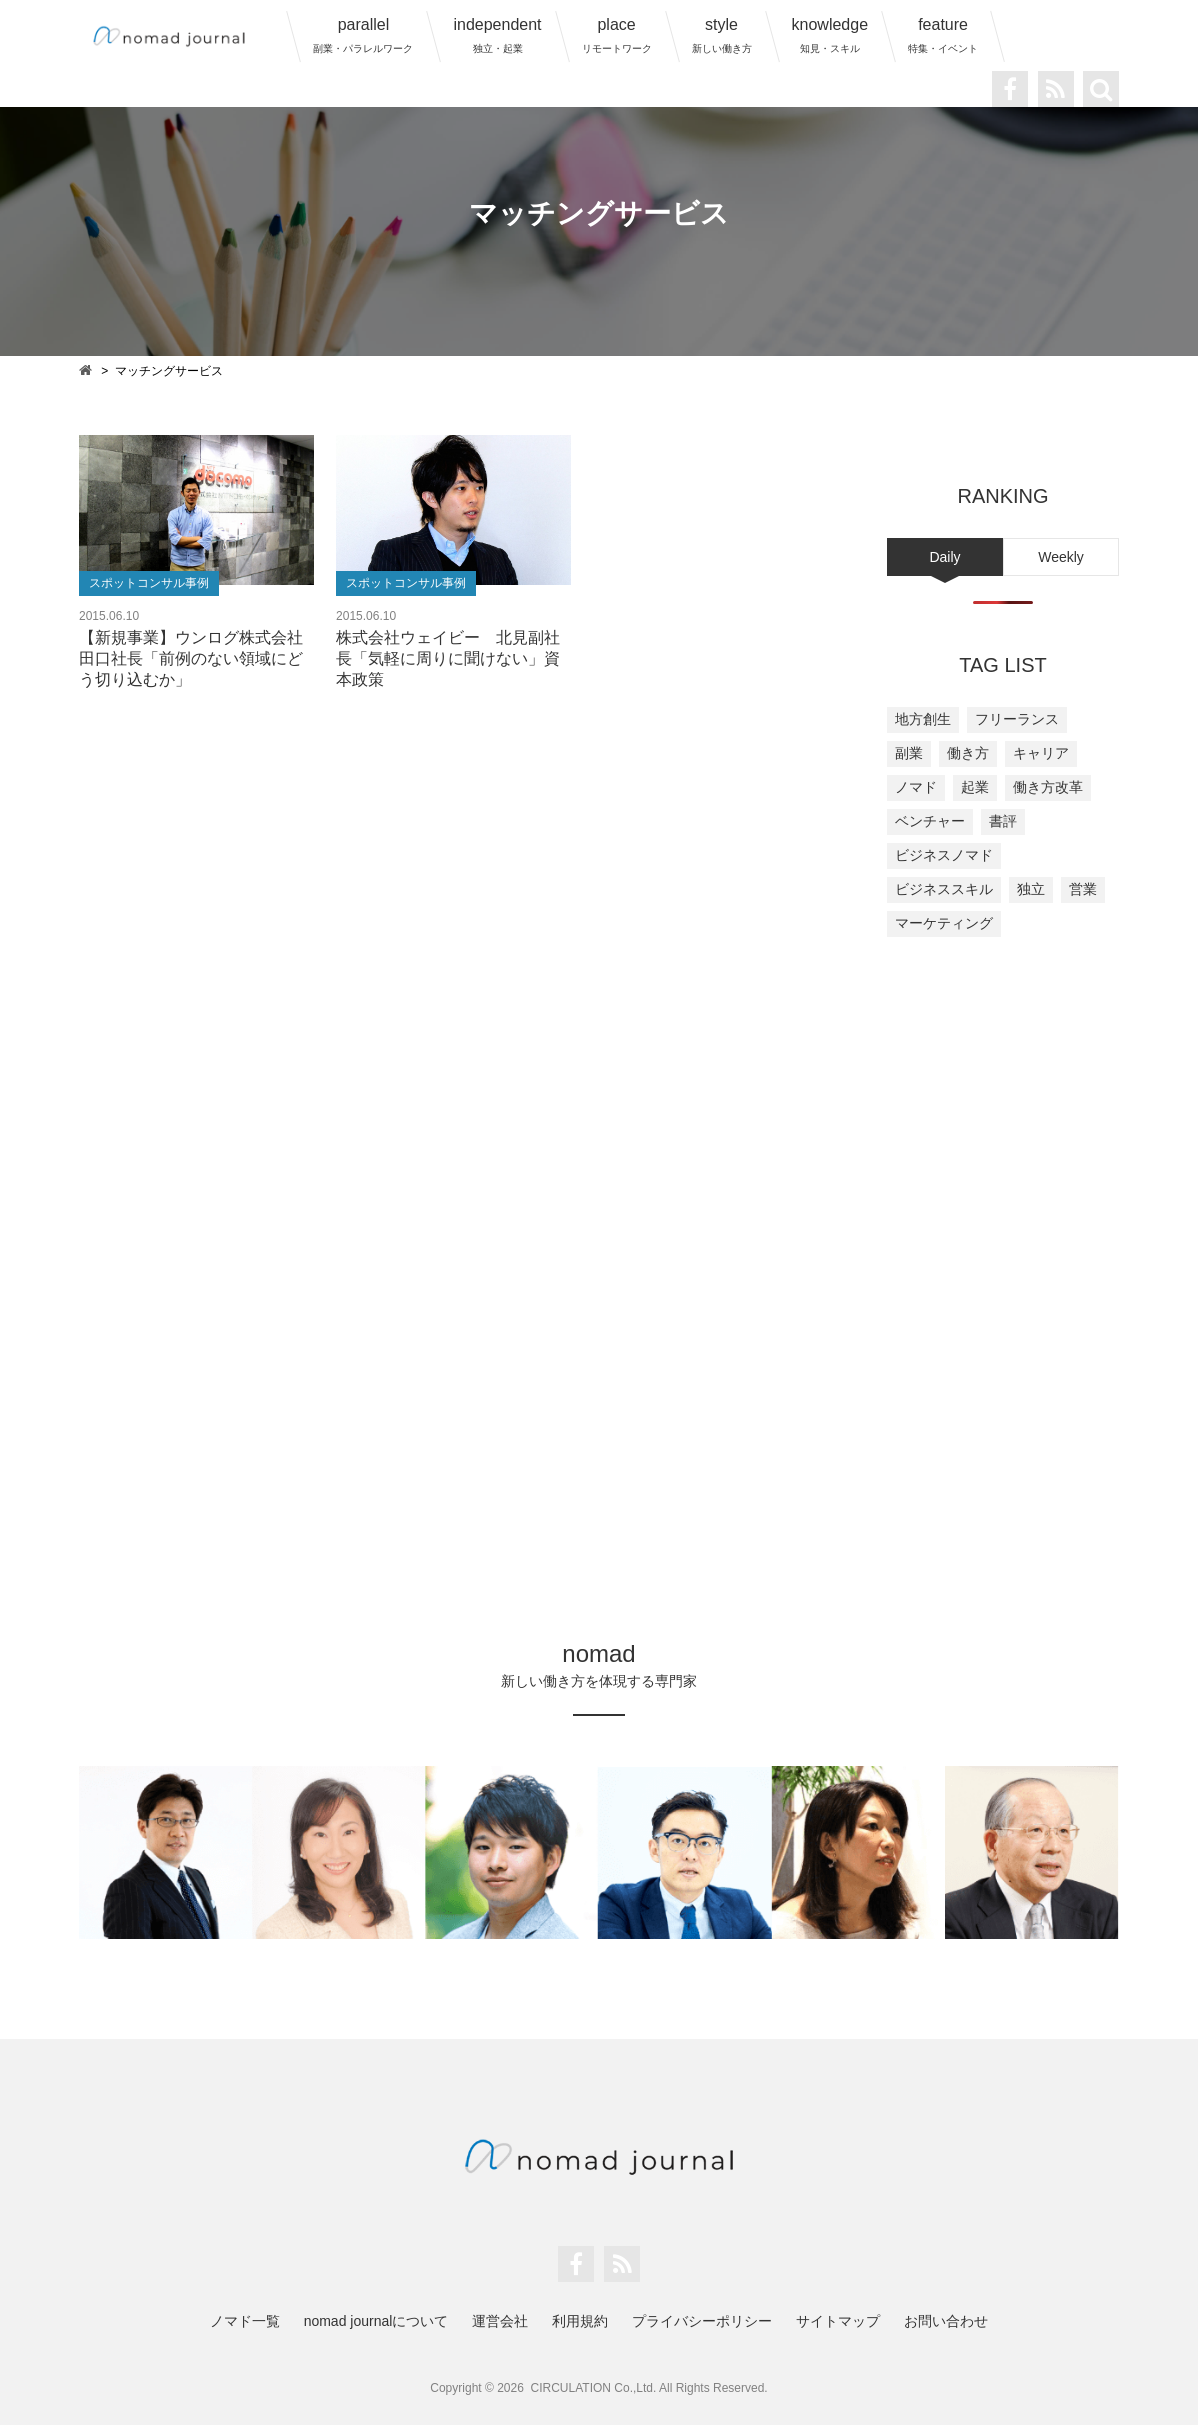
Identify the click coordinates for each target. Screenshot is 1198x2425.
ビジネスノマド (944, 855)
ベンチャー (930, 821)
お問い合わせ (946, 2321)
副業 (909, 753)
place (617, 35)
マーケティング (944, 923)
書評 (1003, 821)
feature (943, 35)
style (722, 35)
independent (497, 35)
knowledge (830, 35)
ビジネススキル (944, 889)
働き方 (968, 753)
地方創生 (923, 719)
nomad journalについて (376, 2321)
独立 (1031, 889)
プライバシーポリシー (702, 2321)
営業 (1083, 889)
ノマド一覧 (245, 2321)
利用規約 (580, 2321)
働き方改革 (1048, 787)
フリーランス (1017, 719)
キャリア (1041, 753)
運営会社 (500, 2321)
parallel (363, 35)
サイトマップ (838, 2321)
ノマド (916, 787)
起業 (975, 787)
